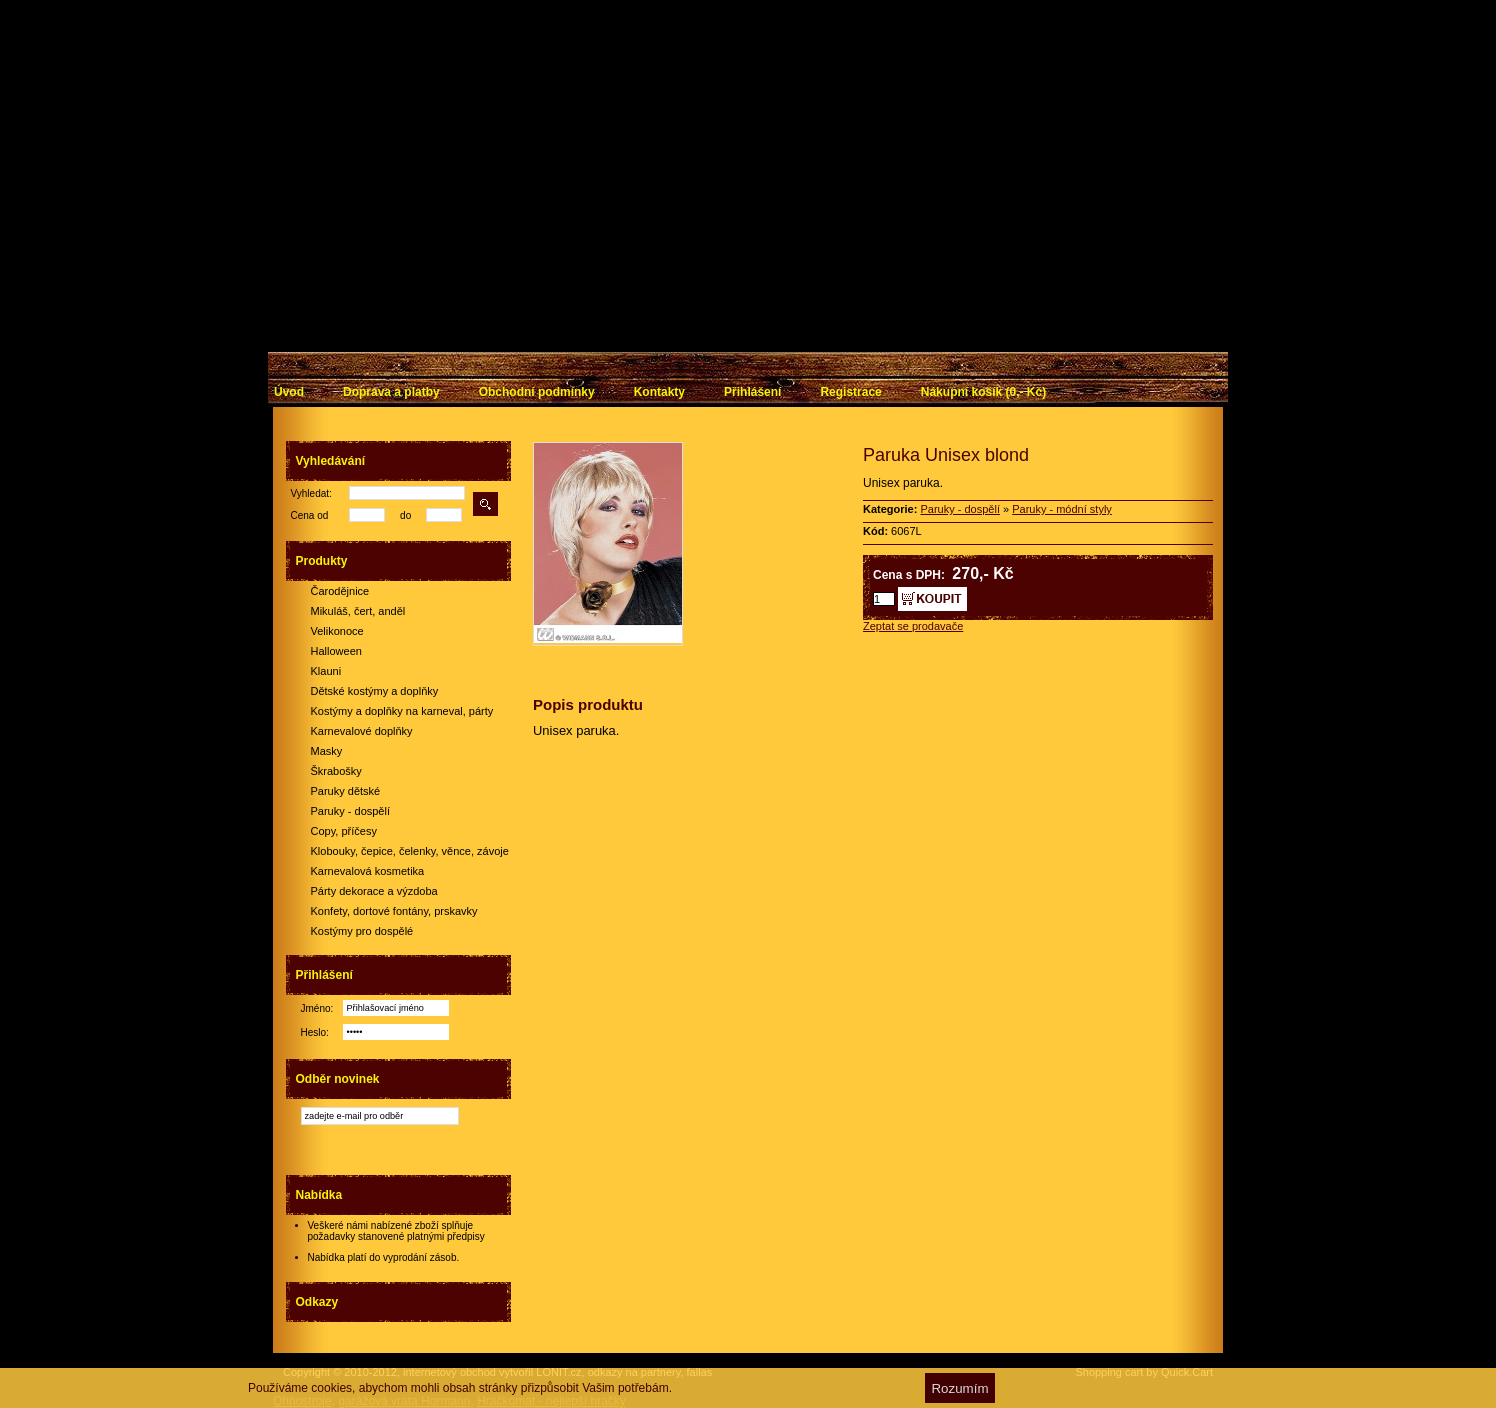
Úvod (289, 392)
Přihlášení (752, 392)
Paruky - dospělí (350, 811)
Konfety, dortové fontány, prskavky (394, 911)
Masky (327, 751)
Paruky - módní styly (1062, 509)
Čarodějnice (340, 591)
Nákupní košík (983, 392)
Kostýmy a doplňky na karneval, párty (402, 711)
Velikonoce (337, 631)
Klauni (326, 671)
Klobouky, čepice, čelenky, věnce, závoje (410, 851)
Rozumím (959, 1388)
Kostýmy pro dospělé (362, 931)
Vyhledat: (311, 493)
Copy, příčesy (344, 831)
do (405, 515)
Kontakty (659, 392)
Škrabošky (336, 771)
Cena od (310, 515)
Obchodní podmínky (537, 392)
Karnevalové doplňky (362, 731)
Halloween (336, 651)
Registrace (850, 392)
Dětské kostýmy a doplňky (375, 691)
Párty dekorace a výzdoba (374, 891)
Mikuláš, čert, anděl (358, 611)
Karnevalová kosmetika (368, 871)
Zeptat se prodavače (913, 626)
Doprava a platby (391, 392)
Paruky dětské (346, 791)
